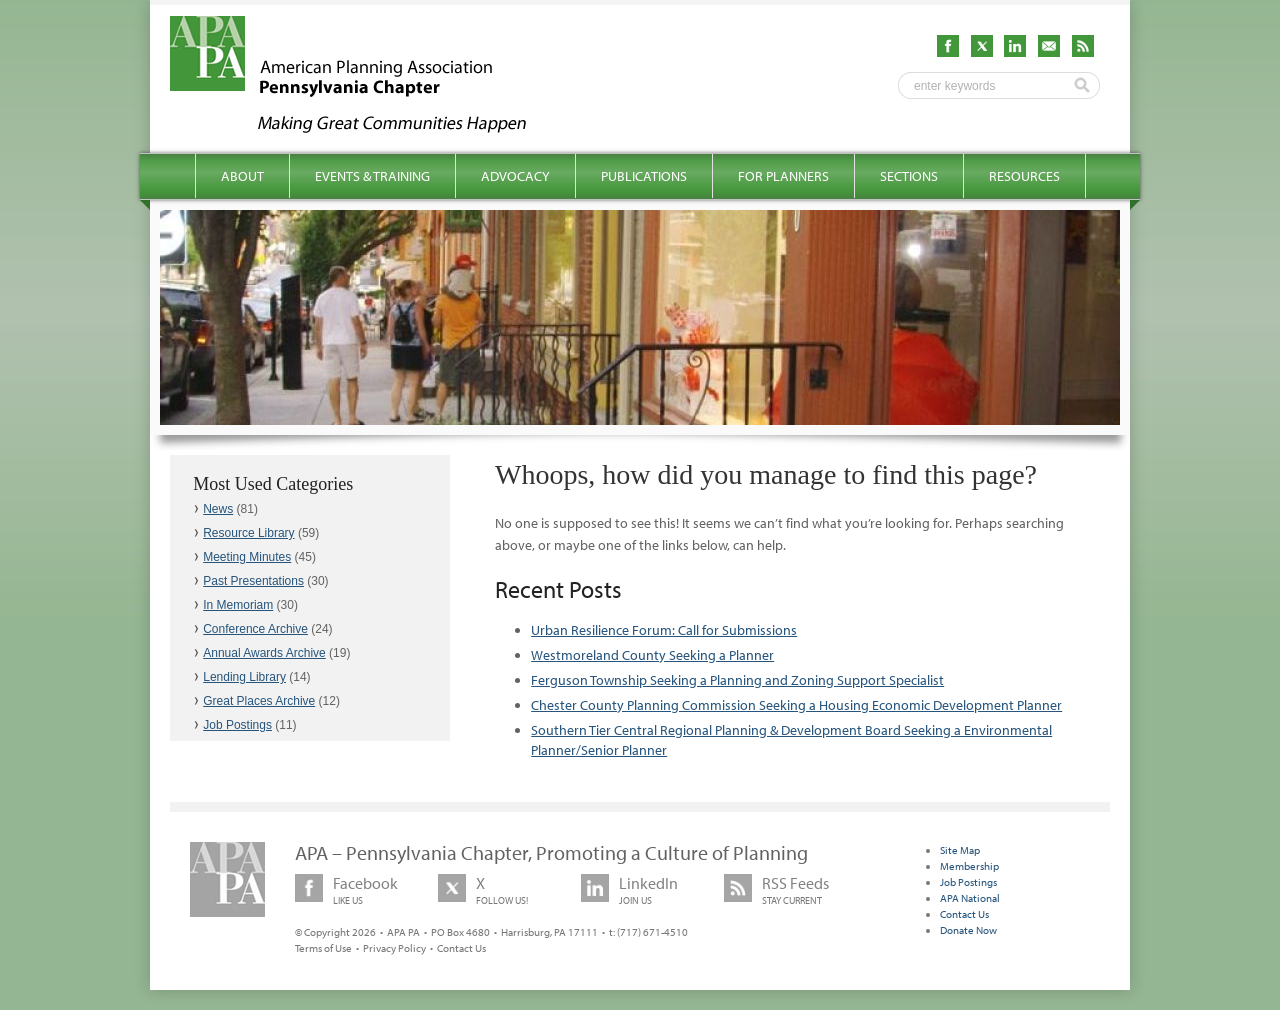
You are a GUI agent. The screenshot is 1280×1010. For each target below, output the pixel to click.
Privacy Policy (394, 948)
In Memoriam (238, 605)
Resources (1024, 176)
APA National (970, 898)
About (242, 176)
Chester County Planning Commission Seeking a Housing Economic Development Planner (796, 705)
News (218, 509)
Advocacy (515, 176)
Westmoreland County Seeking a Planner (652, 655)
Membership (969, 866)
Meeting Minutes (247, 557)
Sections (909, 176)
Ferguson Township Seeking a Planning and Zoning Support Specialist (737, 680)
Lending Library (244, 677)
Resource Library (248, 533)
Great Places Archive (259, 701)
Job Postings (237, 725)
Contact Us (461, 948)
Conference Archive (255, 629)
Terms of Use (323, 948)
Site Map (960, 850)
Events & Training (372, 176)
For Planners (783, 176)
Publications (644, 176)
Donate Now (968, 930)
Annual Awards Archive (264, 653)
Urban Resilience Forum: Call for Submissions (664, 630)
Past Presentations (253, 581)
